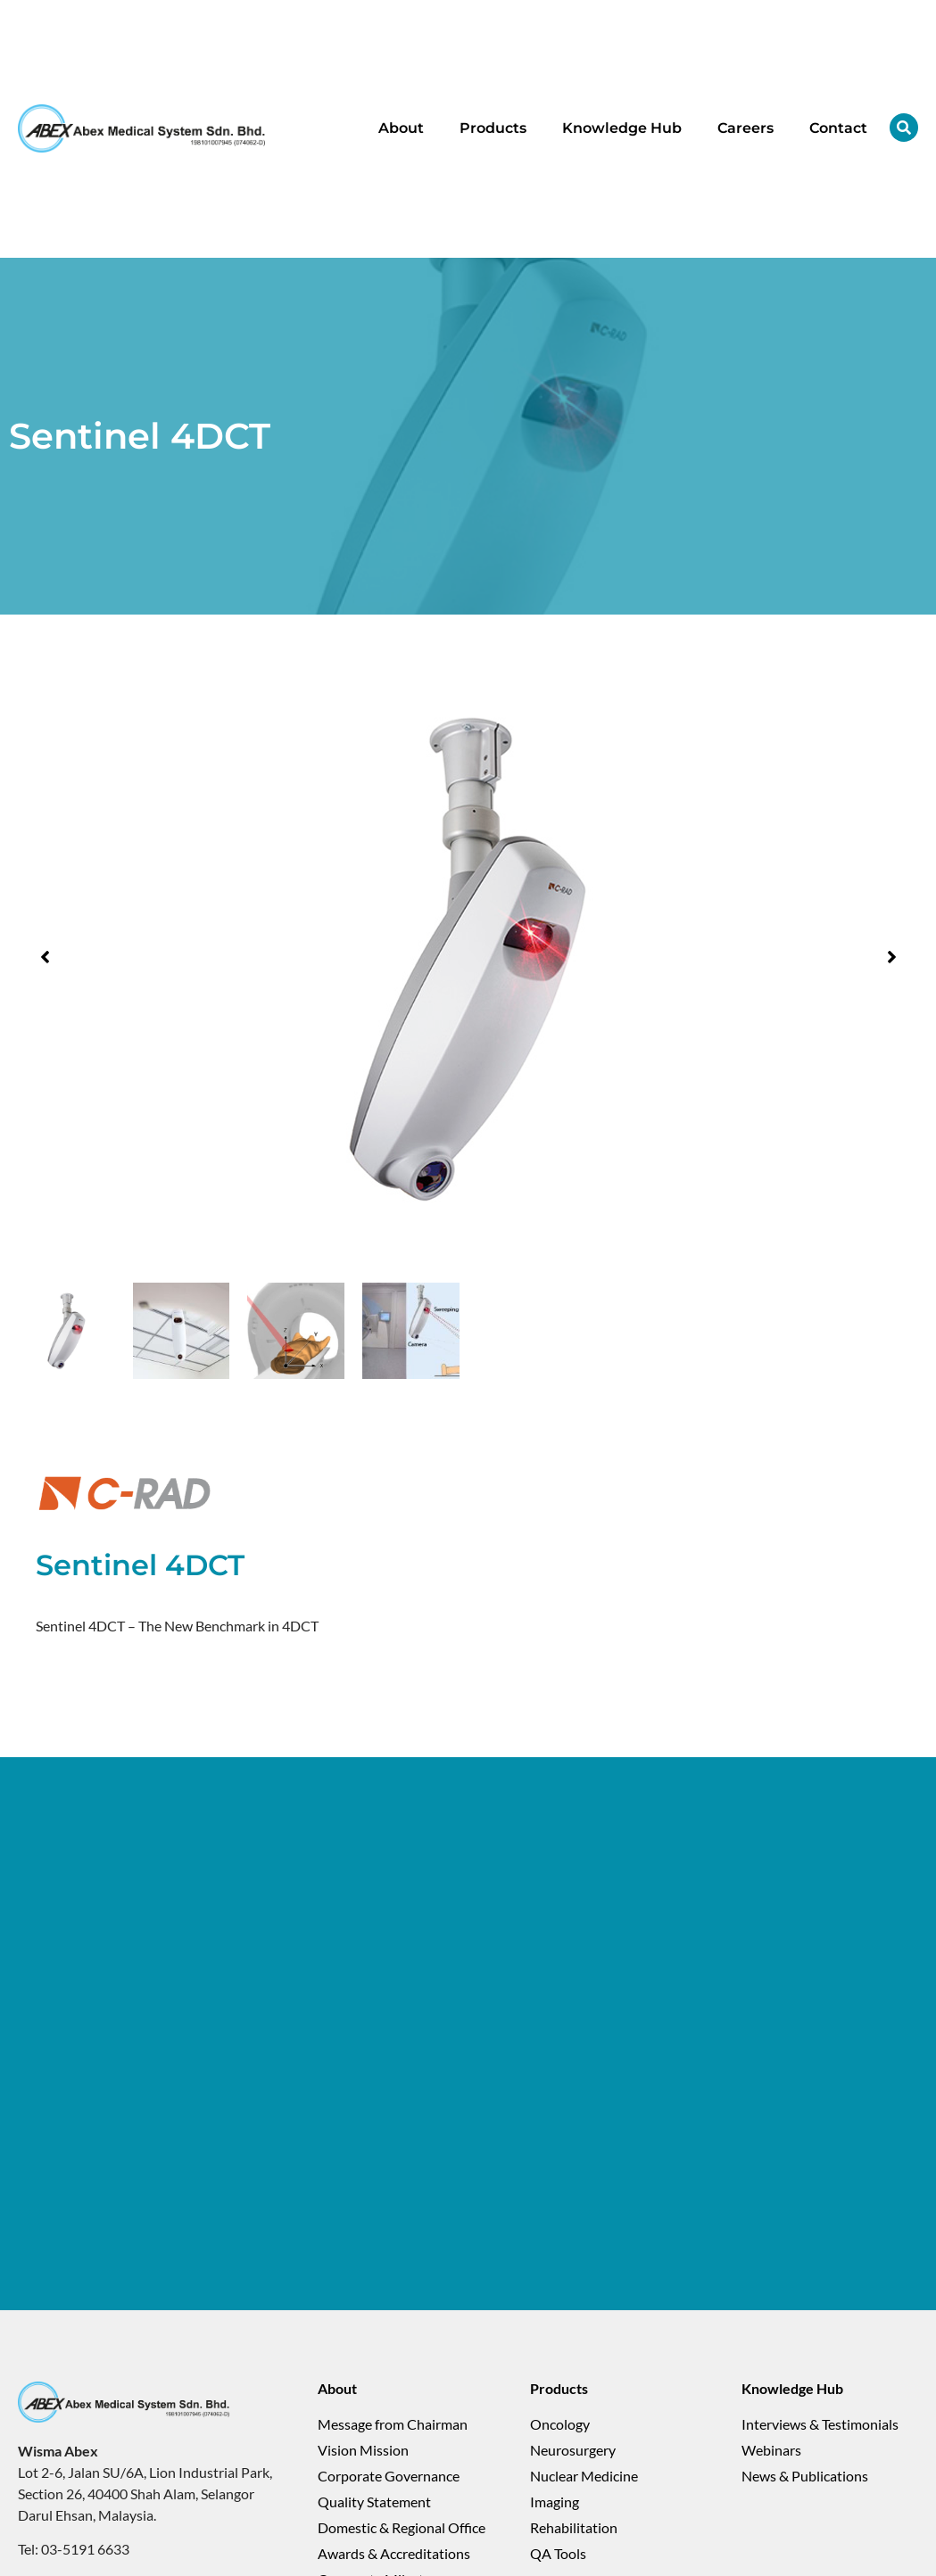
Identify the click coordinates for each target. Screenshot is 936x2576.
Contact (838, 128)
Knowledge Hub (622, 128)
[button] (44, 957)
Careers (745, 128)
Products (493, 128)
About (401, 128)
